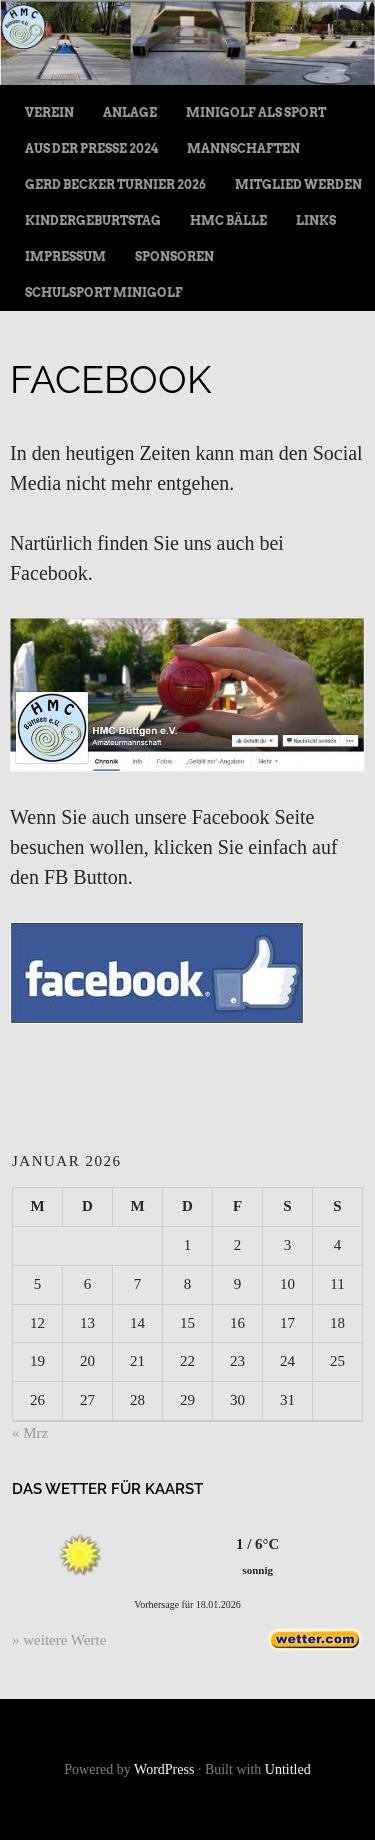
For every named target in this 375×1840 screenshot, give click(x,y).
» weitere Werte (59, 1640)
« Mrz (30, 1433)
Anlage (130, 112)
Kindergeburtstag (93, 220)
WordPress (164, 1769)
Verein (49, 112)
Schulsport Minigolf (104, 292)
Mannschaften (243, 148)
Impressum (65, 256)
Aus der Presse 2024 (91, 148)
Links (316, 220)
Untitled (288, 1769)
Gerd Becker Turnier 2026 (115, 184)
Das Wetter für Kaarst (107, 1489)
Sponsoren (174, 256)
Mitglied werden (298, 184)
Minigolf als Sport (256, 112)
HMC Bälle (228, 220)
